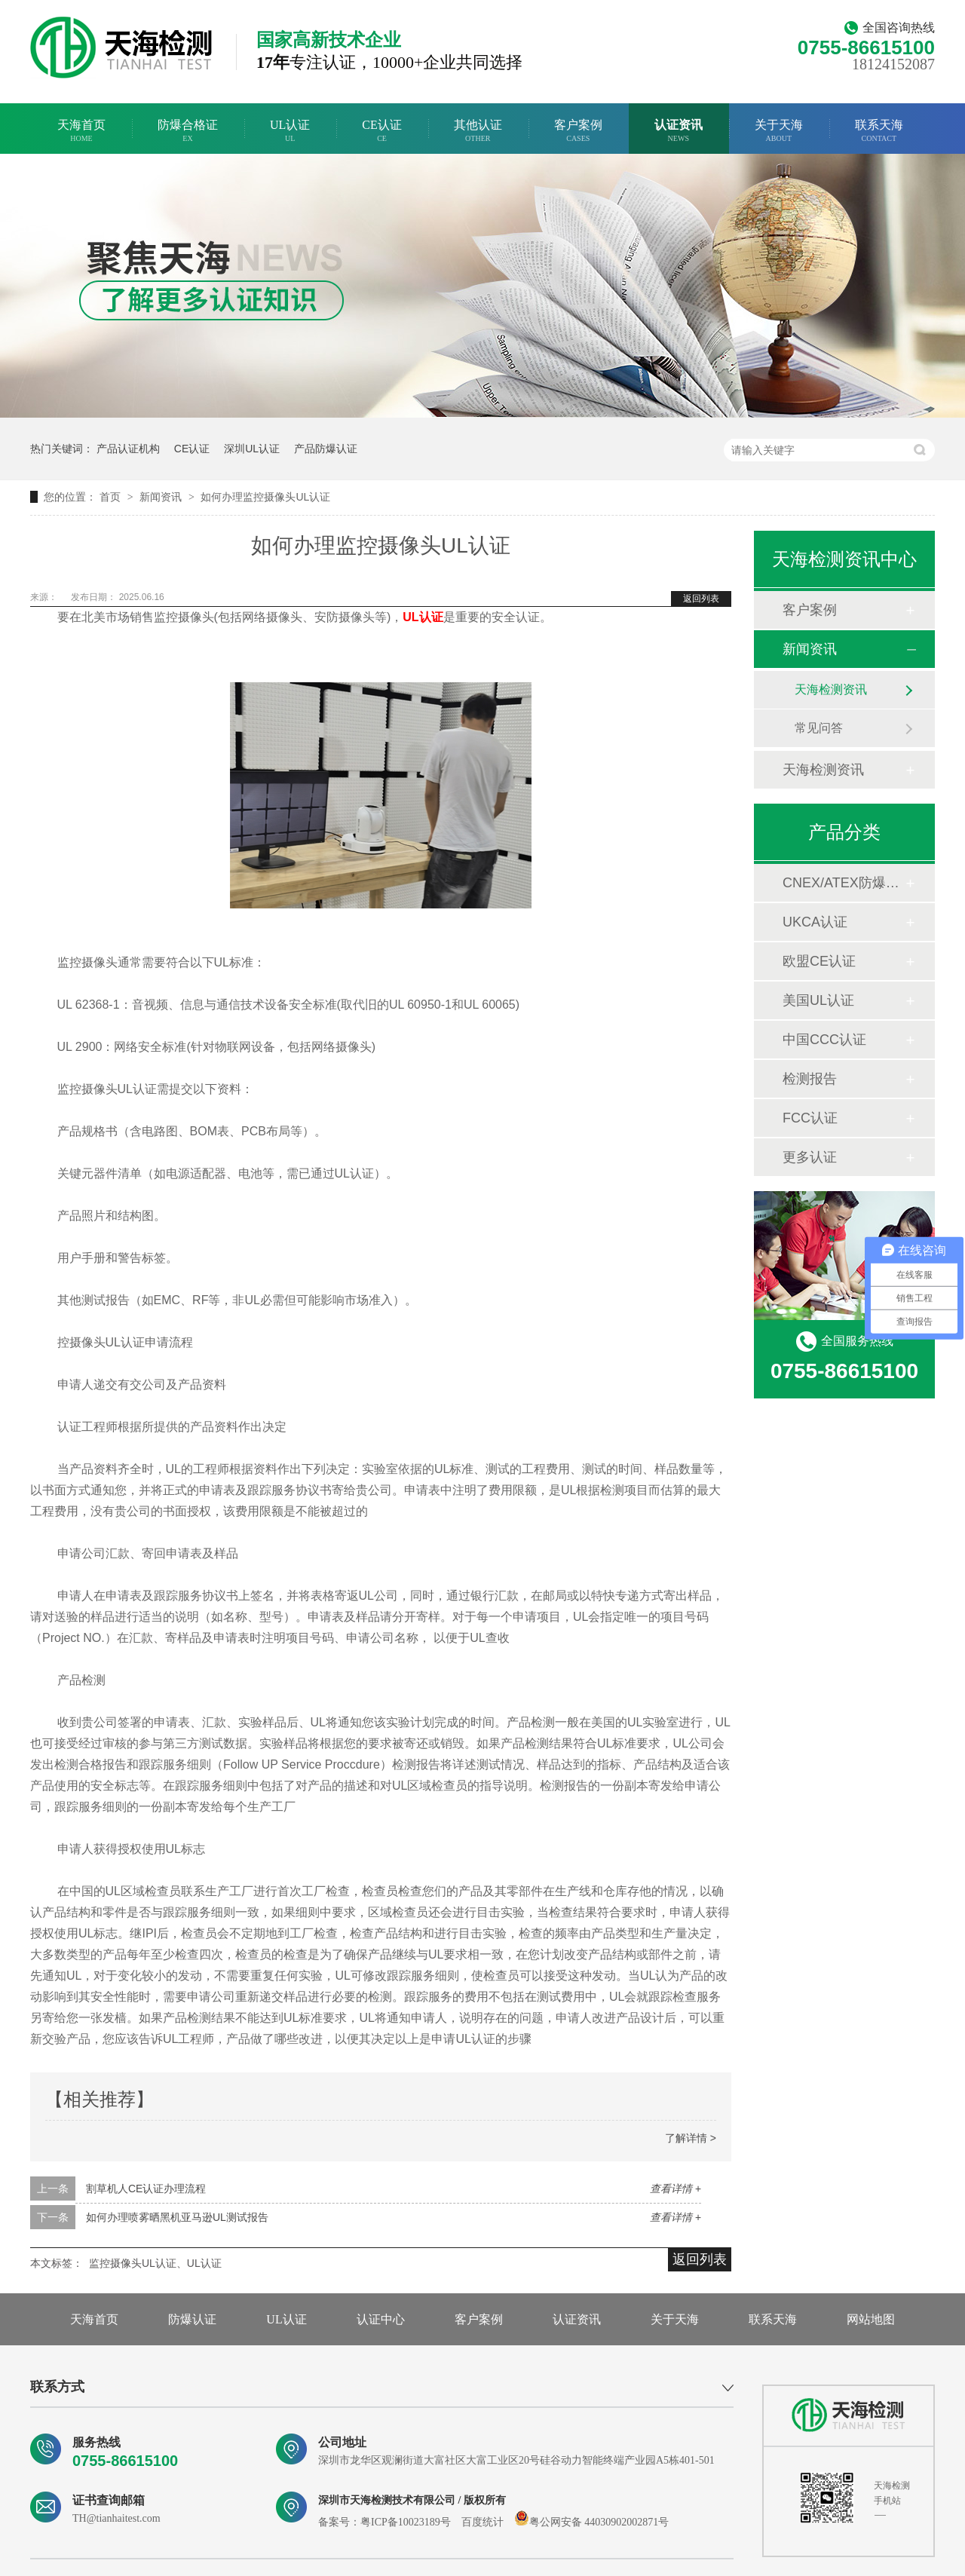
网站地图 (871, 2319)
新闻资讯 (162, 497)
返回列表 (701, 598)
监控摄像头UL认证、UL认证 (155, 2263)
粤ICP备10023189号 (405, 2522)
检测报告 (810, 1078)
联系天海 (879, 130)
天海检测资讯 (831, 689)
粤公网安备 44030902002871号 (591, 2522)
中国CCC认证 (824, 1039)
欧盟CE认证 (819, 961)
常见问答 (819, 727)
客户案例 (578, 130)
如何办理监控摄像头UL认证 (265, 497)
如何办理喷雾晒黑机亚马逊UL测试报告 (177, 2217)
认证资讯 (678, 130)
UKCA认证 (815, 922)
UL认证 (290, 130)
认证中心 (381, 2319)
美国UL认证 (818, 1000)
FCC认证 (810, 1118)
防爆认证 (192, 2319)
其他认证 (478, 130)
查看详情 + (675, 2188)
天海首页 (81, 130)
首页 (112, 497)
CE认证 (381, 130)
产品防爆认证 (325, 449)
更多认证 (810, 1157)
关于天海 (779, 130)
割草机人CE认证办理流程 (146, 2188)
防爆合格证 (188, 130)
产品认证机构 (128, 449)
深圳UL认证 (252, 449)
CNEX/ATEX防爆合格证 (844, 882)
